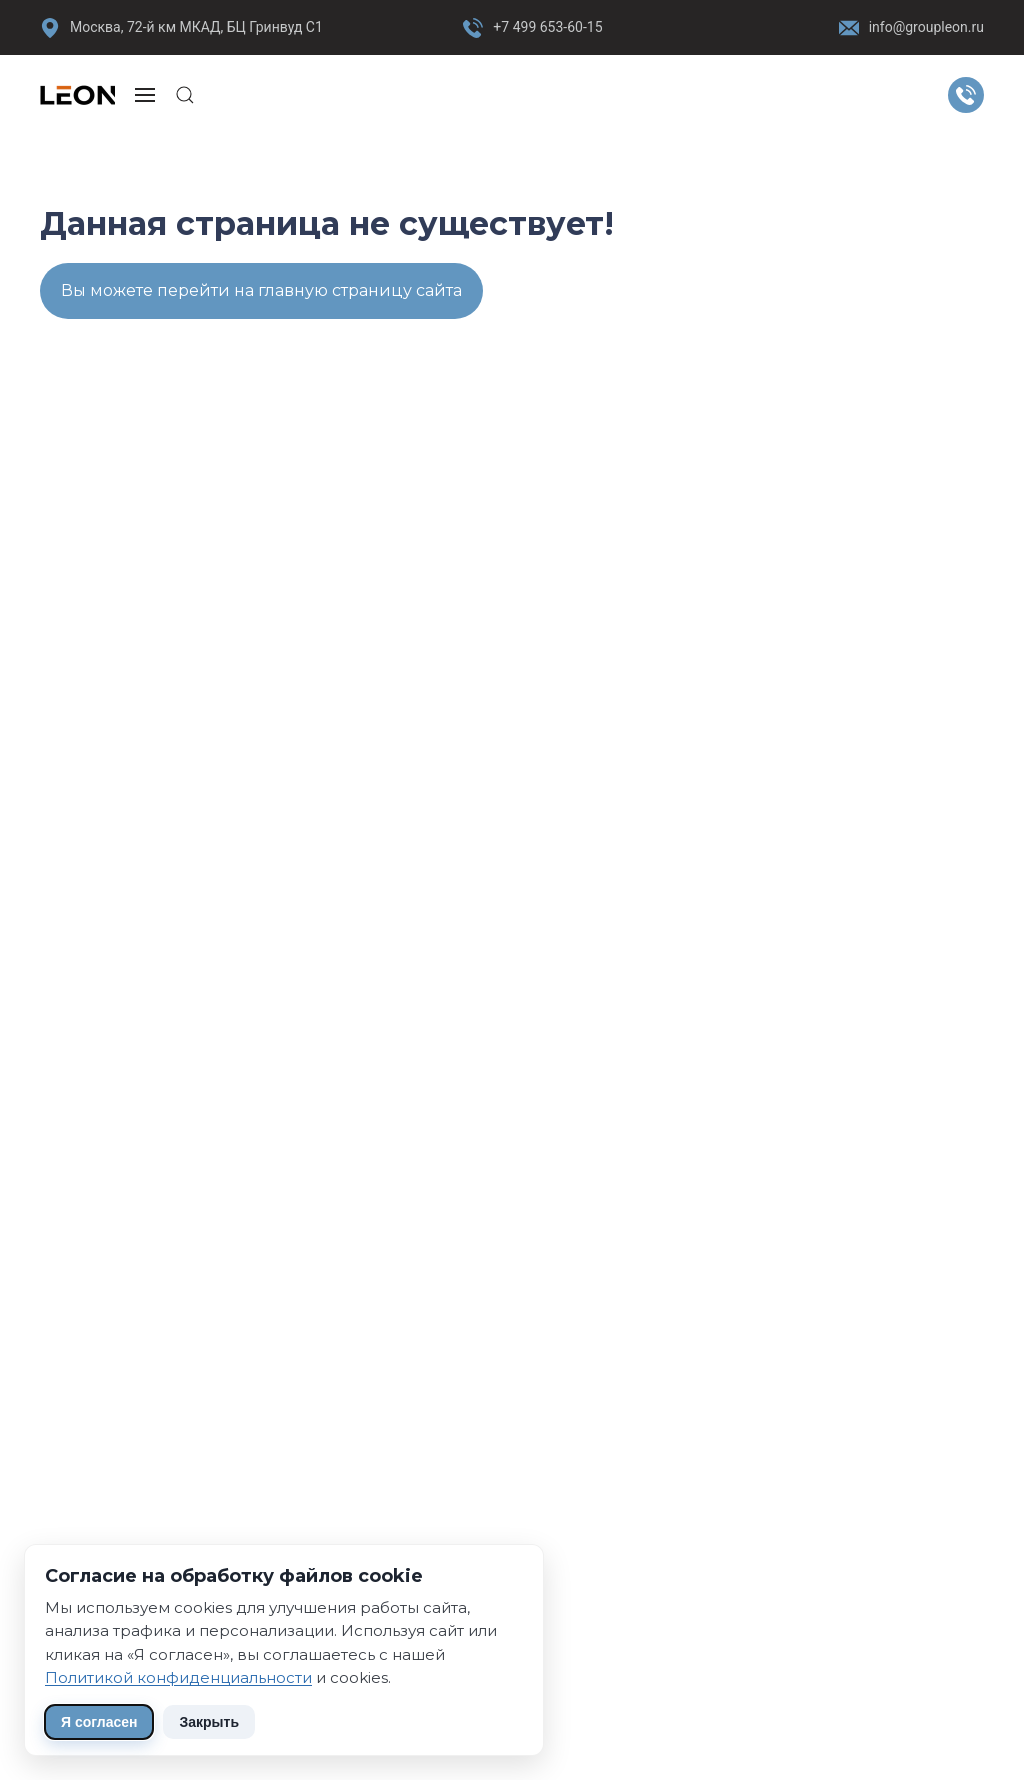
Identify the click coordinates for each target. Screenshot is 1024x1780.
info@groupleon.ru (911, 28)
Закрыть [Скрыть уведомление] (209, 1722)
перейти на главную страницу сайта (309, 290)
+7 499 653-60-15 (547, 27)
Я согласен (99, 1722)
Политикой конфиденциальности (178, 1677)
